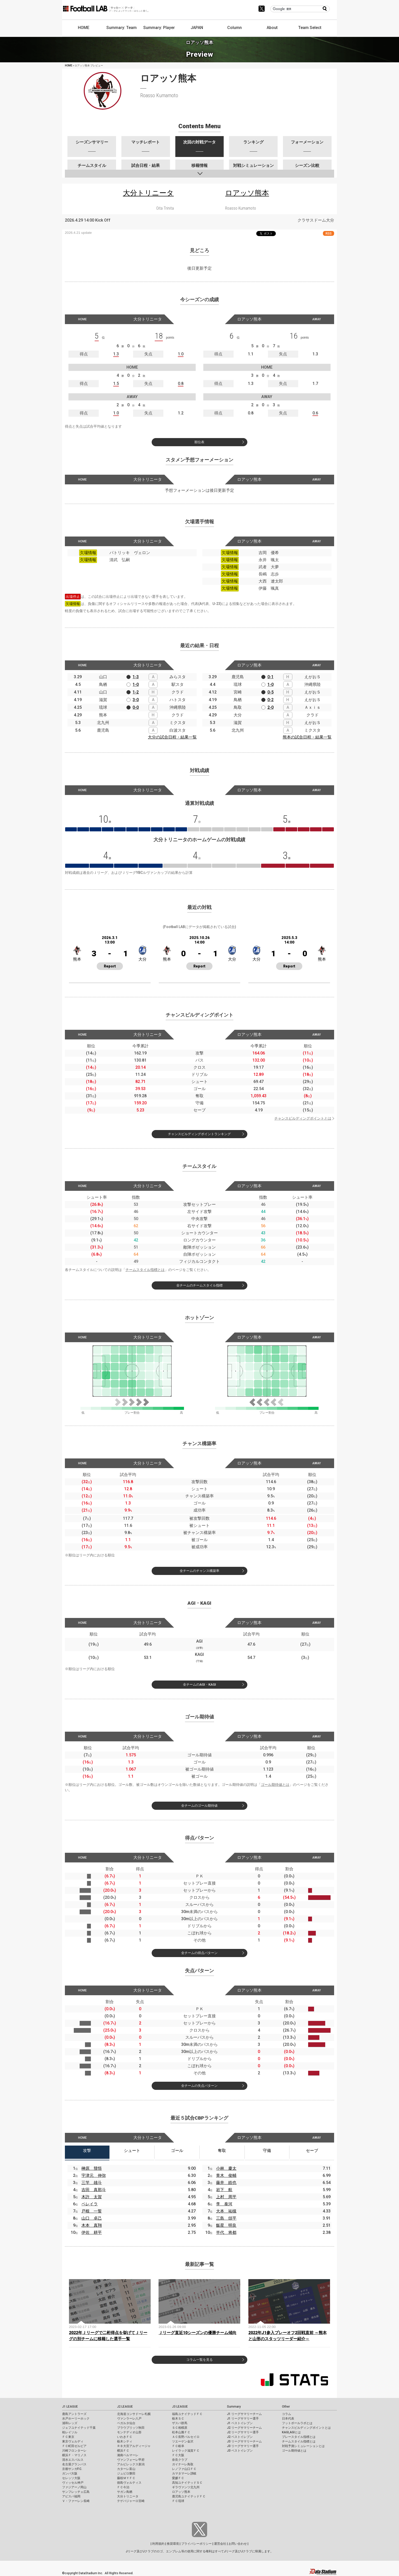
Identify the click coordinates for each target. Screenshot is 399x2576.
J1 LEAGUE (70, 2406)
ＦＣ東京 (68, 2437)
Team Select (309, 27)
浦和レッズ (69, 2423)
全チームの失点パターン (199, 2086)
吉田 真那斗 (93, 2189)
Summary (234, 2406)
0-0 (136, 707)
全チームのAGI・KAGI (199, 1684)
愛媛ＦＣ (178, 2478)
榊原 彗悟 (91, 2168)
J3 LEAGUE (180, 2406)
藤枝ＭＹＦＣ (126, 2478)
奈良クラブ (179, 2460)
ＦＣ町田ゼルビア (74, 2446)
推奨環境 (173, 2543)
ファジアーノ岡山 (74, 2487)
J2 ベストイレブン (240, 2437)
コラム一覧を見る (199, 2360)
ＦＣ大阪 (178, 2455)
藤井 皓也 (226, 2182)
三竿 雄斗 (91, 2182)
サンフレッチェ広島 (76, 2492)
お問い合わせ (238, 2543)
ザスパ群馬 (179, 2423)
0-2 (270, 699)
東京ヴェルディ (72, 2441)
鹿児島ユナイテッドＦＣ (189, 2496)
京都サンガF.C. (72, 2469)
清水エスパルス (72, 2460)
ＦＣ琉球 (178, 2501)
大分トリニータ (127, 2496)
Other (286, 2406)
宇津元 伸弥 (93, 2175)
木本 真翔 (91, 2225)
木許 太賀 (91, 2196)
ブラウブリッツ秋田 (131, 2427)
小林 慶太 (226, 2168)
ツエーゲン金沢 (182, 2441)
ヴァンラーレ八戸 (129, 2418)
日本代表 (288, 2418)
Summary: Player (159, 27)
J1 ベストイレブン (240, 2423)
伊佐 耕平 (91, 2232)
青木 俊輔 (226, 2175)
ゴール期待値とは (275, 1785)
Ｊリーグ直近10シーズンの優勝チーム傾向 (197, 2332)
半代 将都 (226, 2232)
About (272, 27)
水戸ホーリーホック (76, 2418)
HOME (83, 27)
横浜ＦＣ (123, 2450)
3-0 (136, 699)
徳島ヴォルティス (129, 2482)
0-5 (270, 692)
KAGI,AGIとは (291, 2432)
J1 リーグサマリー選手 (243, 2418)
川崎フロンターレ (74, 2450)
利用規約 (158, 2543)
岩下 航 (224, 2189)
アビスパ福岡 (71, 2496)
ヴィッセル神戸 (72, 2482)
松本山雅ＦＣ (181, 2432)
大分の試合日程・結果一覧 (172, 737)
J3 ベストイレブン (240, 2450)
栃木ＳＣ (178, 2418)
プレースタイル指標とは (299, 2437)
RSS (328, 233)
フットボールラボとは (297, 2423)
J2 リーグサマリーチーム (244, 2427)
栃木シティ (124, 2441)
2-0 (270, 707)
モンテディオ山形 (129, 2432)
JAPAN (197, 27)
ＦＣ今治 (123, 2487)
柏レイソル (69, 2432)
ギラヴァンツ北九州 (186, 2487)
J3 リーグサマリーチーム (244, 2441)
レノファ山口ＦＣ (184, 2469)
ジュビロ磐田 (126, 2473)
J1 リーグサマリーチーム (244, 2414)
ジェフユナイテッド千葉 (79, 2427)
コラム (286, 2414)
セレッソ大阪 (71, 2478)
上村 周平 (226, 2196)
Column (234, 27)
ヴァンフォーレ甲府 (131, 2460)
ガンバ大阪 (69, 2473)
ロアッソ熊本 (181, 2492)
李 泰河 (224, 2204)
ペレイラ (89, 2204)
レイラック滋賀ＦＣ (186, 2450)
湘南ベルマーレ (127, 2455)
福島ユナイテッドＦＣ (187, 2414)
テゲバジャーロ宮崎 (131, 2501)
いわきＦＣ (124, 2437)
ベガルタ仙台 (126, 2423)
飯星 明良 (226, 2225)
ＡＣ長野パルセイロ (186, 2437)
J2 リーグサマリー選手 (243, 2432)
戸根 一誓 (91, 2211)
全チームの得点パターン (199, 1953)
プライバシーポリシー (196, 2543)
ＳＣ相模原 (179, 2427)
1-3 (136, 676)
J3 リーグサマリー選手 (243, 2446)
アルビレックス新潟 (131, 2464)
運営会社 (220, 2543)
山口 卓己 (91, 2218)
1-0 (136, 684)
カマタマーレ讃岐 (184, 2473)
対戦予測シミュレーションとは (303, 2446)
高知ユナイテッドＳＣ (187, 2482)
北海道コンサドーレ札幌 (134, 2414)
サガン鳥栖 (124, 2492)
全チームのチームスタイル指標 (199, 1285)
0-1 (270, 676)
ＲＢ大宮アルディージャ (134, 2446)
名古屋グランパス (74, 2464)
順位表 (199, 442)
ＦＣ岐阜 (178, 2446)
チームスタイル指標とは (145, 1270)
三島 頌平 (226, 2218)
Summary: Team (121, 27)
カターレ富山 (126, 2469)
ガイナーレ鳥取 (182, 2464)
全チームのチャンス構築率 (199, 1571)
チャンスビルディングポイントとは (302, 1118)
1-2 (136, 692)
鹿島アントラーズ (74, 2414)
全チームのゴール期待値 (199, 1805)
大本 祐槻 (226, 2211)
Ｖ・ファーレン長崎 (76, 2501)
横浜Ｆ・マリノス (74, 2455)
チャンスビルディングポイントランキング (199, 1134)
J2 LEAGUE (125, 2406)
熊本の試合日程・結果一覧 (307, 737)
